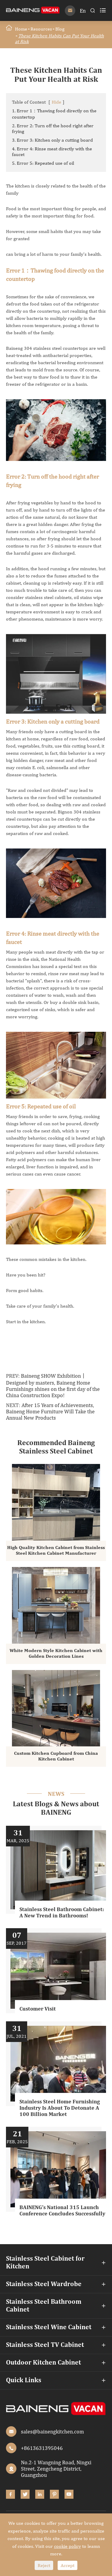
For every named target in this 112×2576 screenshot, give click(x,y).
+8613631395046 (42, 2448)
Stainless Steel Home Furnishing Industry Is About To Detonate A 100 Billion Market (59, 2108)
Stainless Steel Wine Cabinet (48, 2327)
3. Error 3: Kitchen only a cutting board (52, 140)
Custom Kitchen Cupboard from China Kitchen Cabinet (56, 1756)
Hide (56, 102)
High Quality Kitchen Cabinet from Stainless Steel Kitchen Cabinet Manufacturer (56, 1550)
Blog (60, 29)
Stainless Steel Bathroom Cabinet (44, 2306)
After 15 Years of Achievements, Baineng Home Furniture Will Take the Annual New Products (50, 1411)
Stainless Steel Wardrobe (44, 2284)
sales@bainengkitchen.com (52, 2431)
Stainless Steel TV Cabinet (45, 2345)
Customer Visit (37, 2009)
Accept (67, 2565)
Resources (41, 29)
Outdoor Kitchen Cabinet (43, 2362)
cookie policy (67, 2546)
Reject (44, 2565)
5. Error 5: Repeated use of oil (43, 163)
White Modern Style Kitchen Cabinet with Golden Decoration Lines (56, 1653)
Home (21, 29)
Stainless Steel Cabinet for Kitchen (45, 2263)
